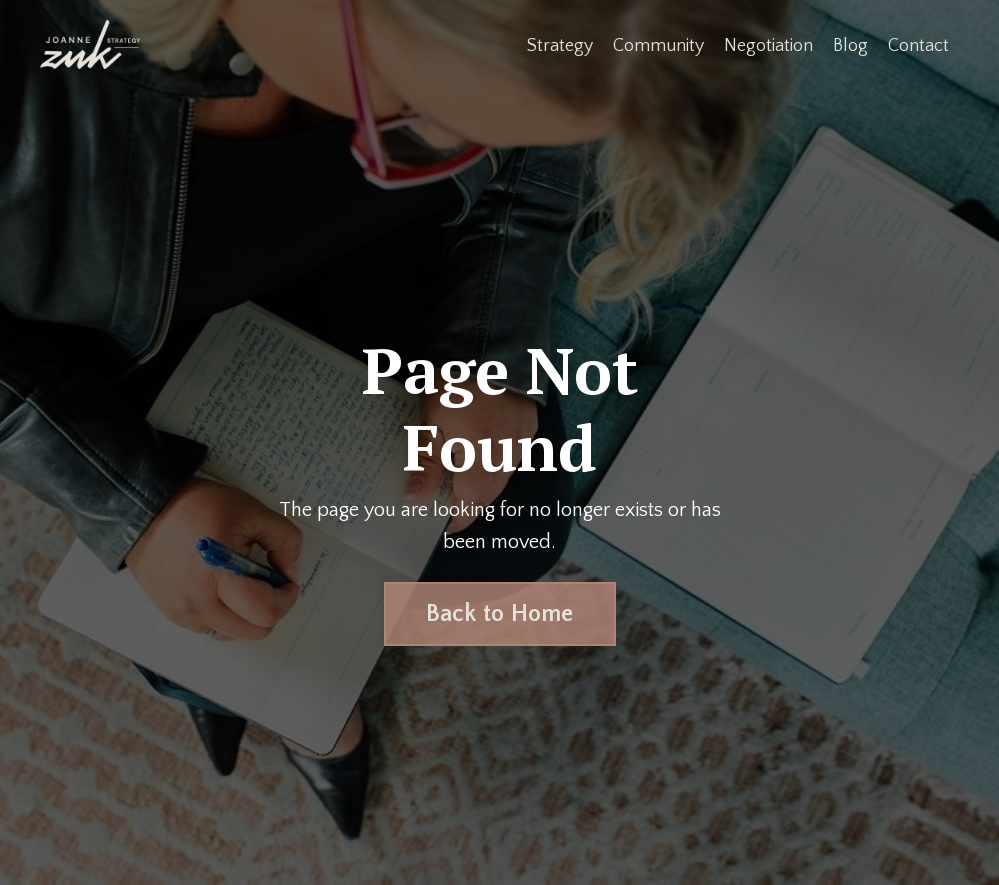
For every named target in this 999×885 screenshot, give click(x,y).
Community (658, 46)
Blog (850, 46)
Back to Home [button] (500, 614)
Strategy (560, 46)
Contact (918, 46)
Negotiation (768, 46)
